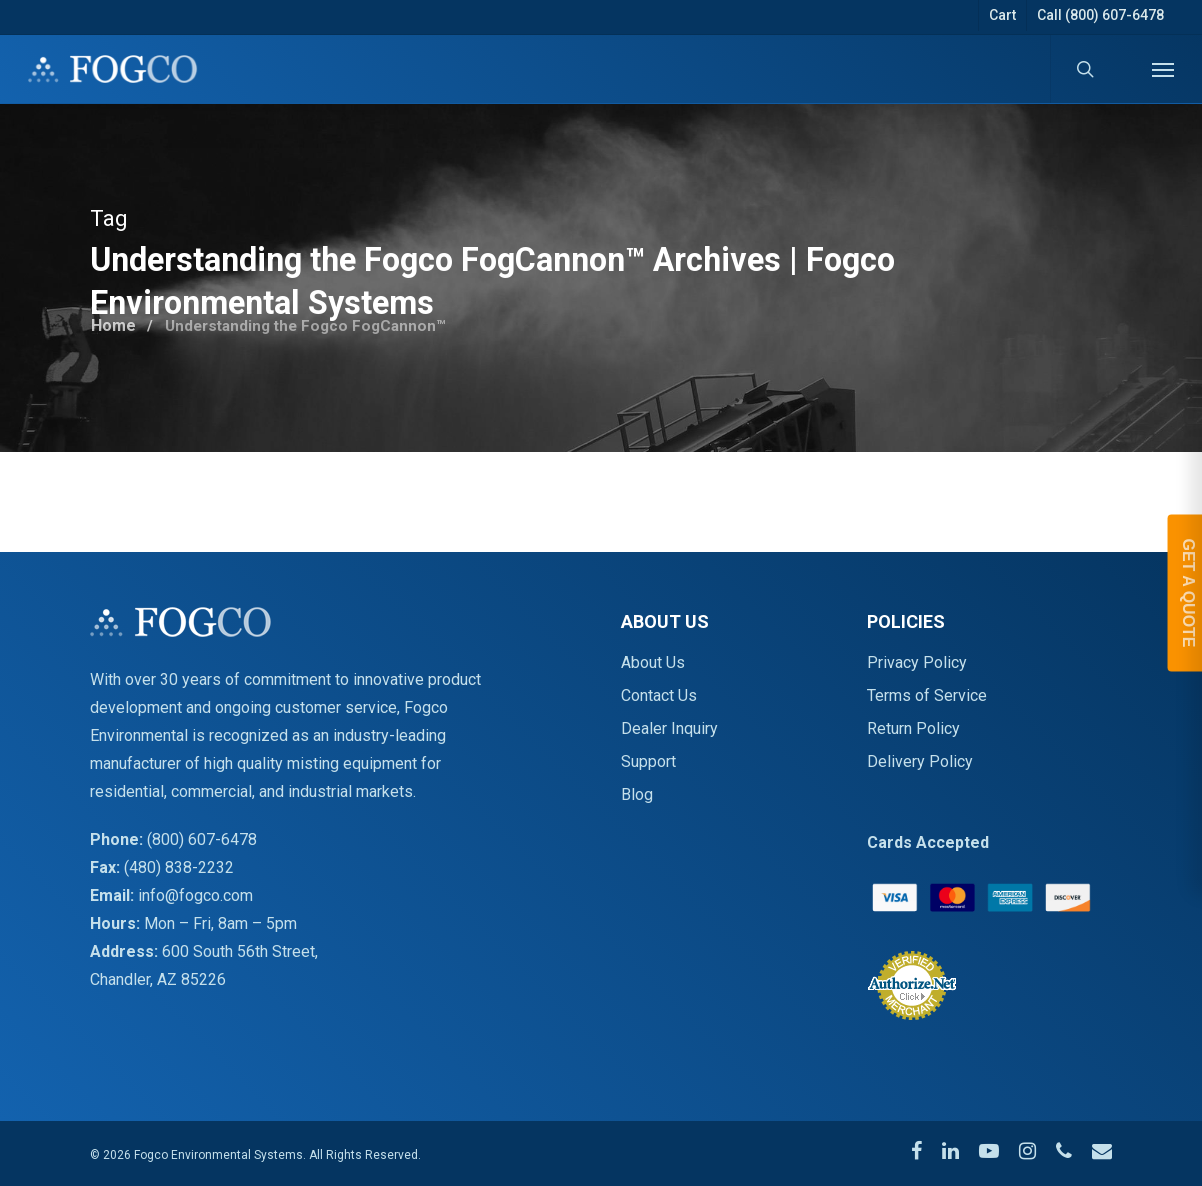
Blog (637, 794)
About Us (653, 662)
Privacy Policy (917, 662)
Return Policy (913, 728)
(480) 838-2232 (179, 867)
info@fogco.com (195, 895)
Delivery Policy (920, 761)
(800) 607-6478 (202, 839)
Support (648, 761)
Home (114, 321)
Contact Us (659, 695)
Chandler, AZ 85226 (158, 979)
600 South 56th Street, (240, 951)
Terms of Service (927, 695)
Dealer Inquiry (669, 728)
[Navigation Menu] (1163, 69)
